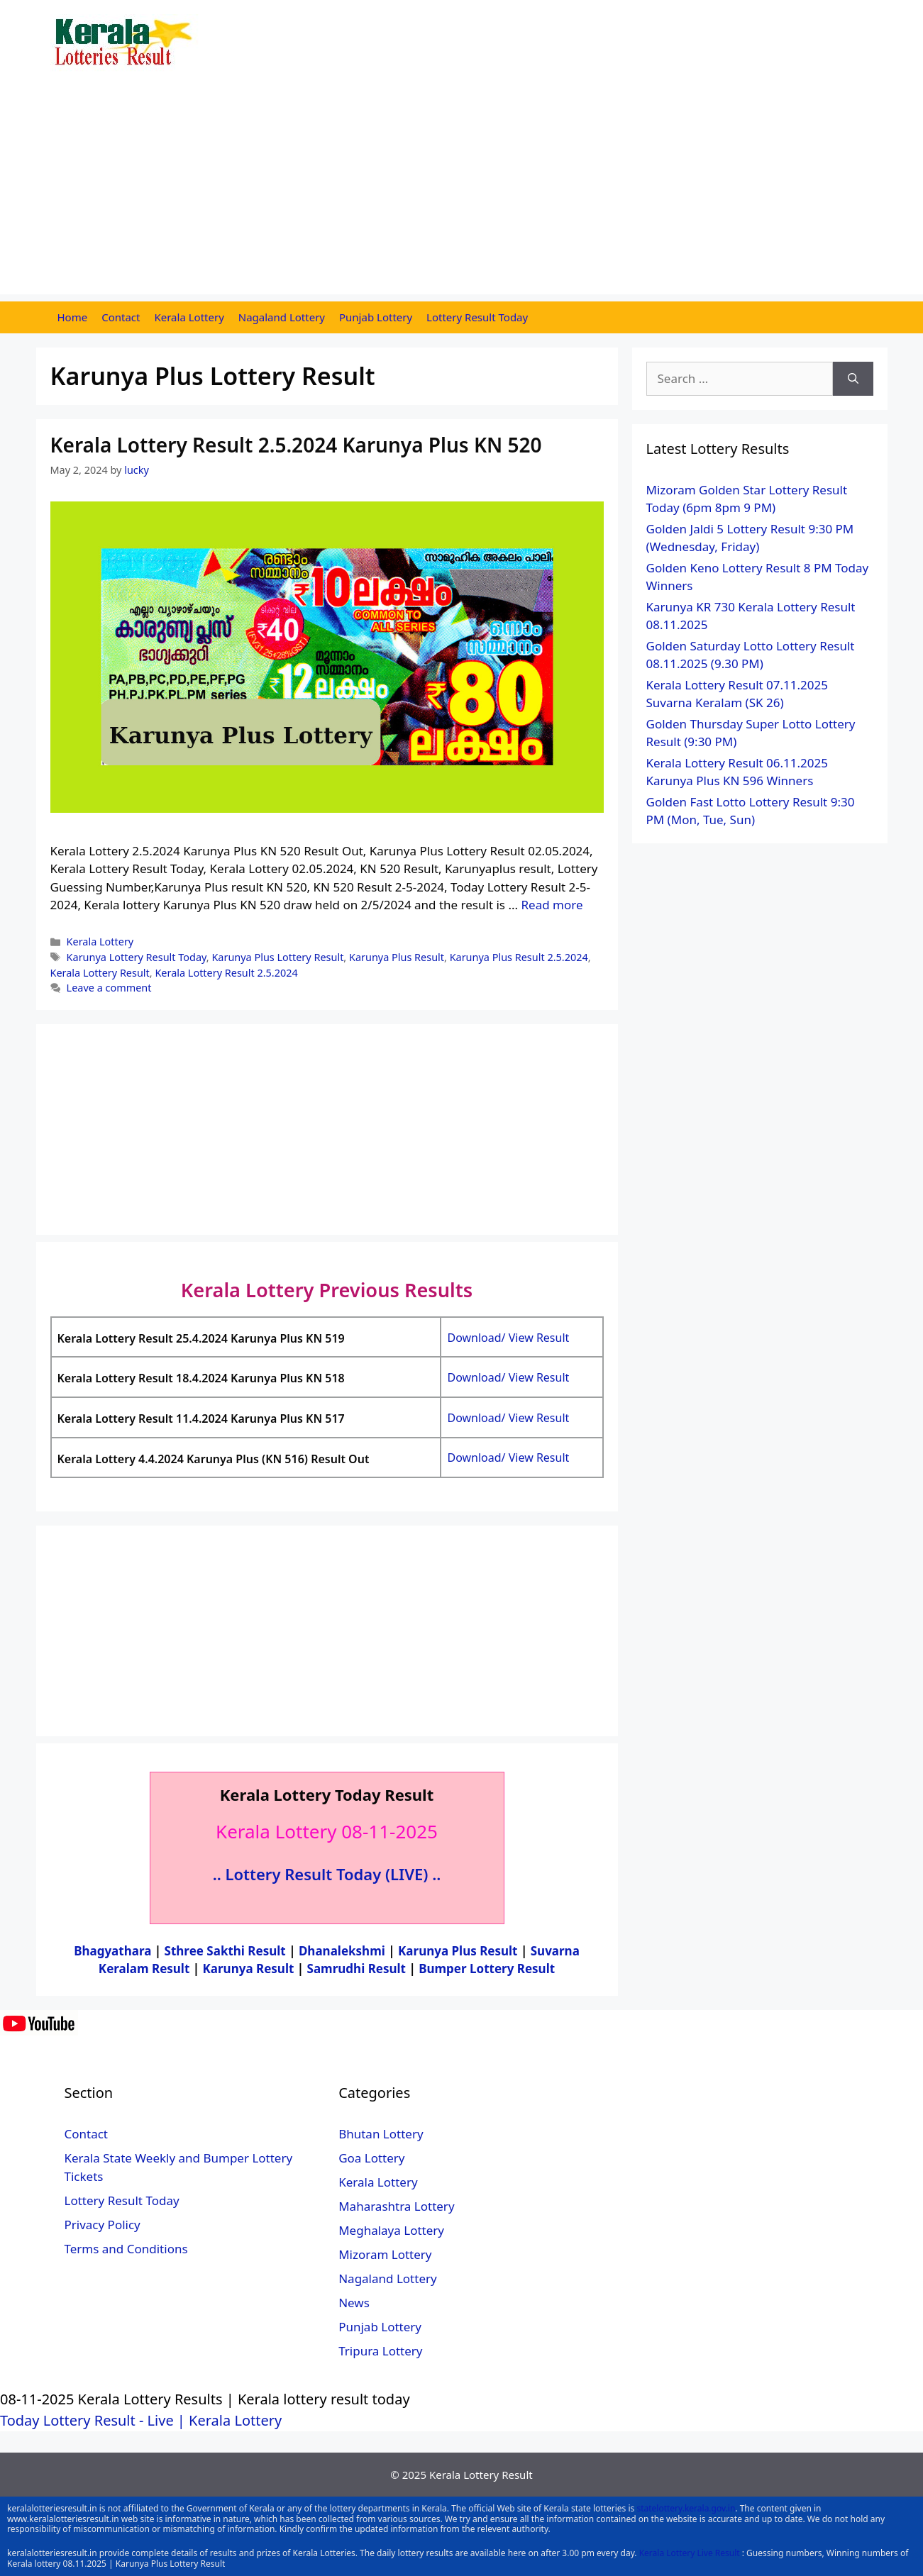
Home (72, 317)
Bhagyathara (112, 1951)
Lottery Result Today (477, 317)
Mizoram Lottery (384, 2254)
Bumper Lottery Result (487, 1968)
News (354, 2302)
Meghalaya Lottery (391, 2230)
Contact (120, 317)
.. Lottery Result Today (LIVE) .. (327, 1873)
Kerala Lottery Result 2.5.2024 (226, 972)
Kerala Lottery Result (100, 972)
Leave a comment (109, 987)
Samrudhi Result (358, 1968)
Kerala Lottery (188, 317)
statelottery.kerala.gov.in (685, 2508)
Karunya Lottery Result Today (136, 957)
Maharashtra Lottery (396, 2206)
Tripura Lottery (380, 2351)
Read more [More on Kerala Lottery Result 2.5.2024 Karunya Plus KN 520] (552, 904)
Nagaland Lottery (281, 317)
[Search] (853, 379)
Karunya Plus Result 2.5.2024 (519, 957)
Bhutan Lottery (380, 2134)
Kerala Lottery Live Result (689, 2553)
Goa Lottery (371, 2158)
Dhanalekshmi (342, 1951)
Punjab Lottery (375, 317)
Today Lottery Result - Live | (94, 2420)
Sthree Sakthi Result (227, 1951)
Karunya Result (250, 1968)
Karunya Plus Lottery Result (277, 957)
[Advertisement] (462, 195)
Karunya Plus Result (396, 957)
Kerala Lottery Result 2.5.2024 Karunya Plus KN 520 (296, 444)
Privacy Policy (102, 2224)
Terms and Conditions (126, 2249)
